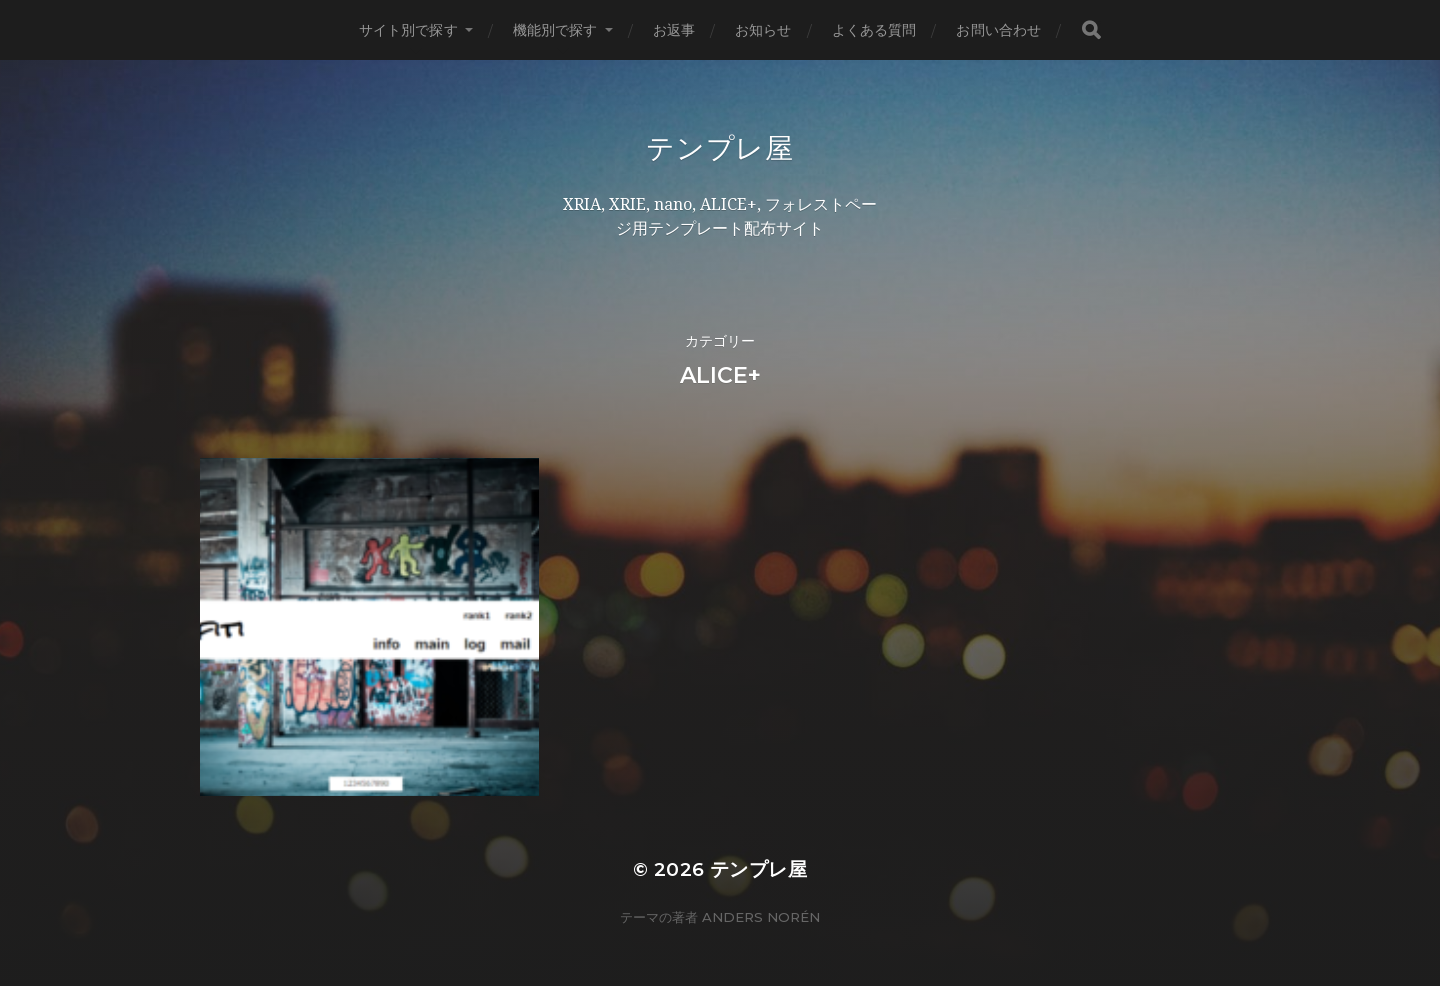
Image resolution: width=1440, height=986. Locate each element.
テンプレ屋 (720, 148)
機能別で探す (555, 30)
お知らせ (763, 30)
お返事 (674, 30)
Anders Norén (761, 899)
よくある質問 (874, 30)
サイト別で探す (408, 30)
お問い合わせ (998, 30)
